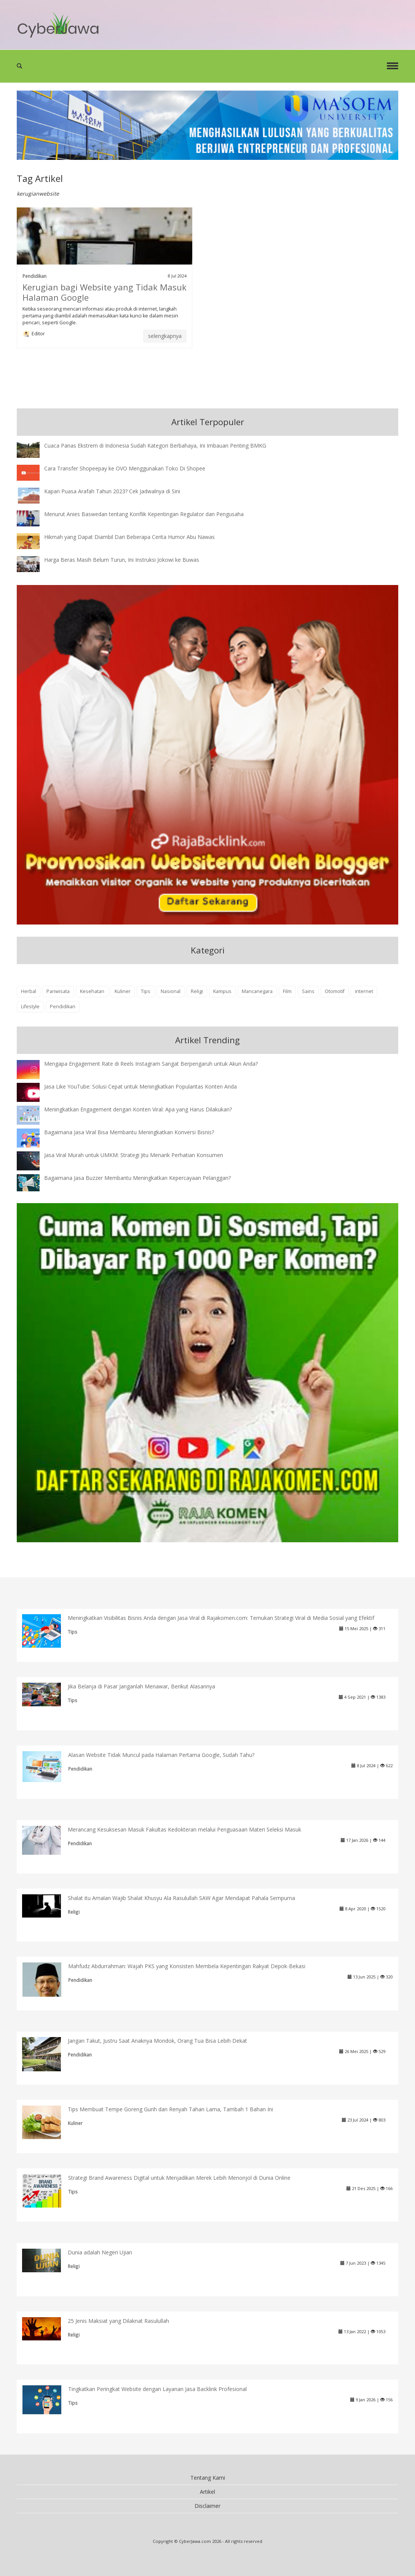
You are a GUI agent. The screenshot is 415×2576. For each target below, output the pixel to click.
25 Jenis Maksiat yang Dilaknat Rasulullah (118, 2320)
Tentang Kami (207, 2477)
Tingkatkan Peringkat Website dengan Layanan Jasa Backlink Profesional (157, 2389)
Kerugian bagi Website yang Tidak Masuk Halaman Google (104, 292)
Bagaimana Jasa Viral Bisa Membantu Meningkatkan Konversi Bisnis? (129, 1132)
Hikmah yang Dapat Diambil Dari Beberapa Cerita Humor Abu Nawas (129, 536)
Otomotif (335, 991)
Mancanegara (257, 991)
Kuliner (123, 991)
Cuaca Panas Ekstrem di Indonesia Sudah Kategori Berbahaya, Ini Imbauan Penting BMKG (155, 445)
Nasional (170, 991)
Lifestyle (30, 1006)
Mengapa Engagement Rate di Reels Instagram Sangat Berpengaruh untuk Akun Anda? (151, 1063)
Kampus (222, 991)
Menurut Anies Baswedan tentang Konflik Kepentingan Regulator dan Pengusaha (144, 514)
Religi (197, 991)
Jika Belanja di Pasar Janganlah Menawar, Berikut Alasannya (141, 1686)
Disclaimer (207, 2505)
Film (287, 991)
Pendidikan (34, 276)
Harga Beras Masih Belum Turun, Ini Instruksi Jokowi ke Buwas (121, 559)
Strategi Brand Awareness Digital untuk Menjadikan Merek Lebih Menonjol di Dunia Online (179, 2177)
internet (364, 991)
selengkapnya (165, 336)
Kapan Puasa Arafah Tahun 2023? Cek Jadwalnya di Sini (112, 491)
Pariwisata (58, 991)
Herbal (28, 991)
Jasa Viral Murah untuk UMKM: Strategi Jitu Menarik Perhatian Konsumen (133, 1155)
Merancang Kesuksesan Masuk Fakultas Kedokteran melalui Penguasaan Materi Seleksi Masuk (184, 1829)
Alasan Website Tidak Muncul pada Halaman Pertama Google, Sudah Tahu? (161, 1754)
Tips (145, 991)
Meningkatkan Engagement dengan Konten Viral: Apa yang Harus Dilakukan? (138, 1109)
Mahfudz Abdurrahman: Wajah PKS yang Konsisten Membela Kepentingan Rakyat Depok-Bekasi (186, 1966)
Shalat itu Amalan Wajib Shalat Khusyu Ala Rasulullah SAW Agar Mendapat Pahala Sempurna (181, 1898)
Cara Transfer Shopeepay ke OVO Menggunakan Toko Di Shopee (124, 468)
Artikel (207, 2491)
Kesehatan (92, 991)
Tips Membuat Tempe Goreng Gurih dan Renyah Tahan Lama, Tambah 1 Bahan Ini (170, 2109)
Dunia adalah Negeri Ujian (100, 2252)
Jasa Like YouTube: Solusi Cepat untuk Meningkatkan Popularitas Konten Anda (140, 1086)
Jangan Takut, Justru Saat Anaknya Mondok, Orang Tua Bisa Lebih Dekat (157, 2040)
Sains (308, 991)
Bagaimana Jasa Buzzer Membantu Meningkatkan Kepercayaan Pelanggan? (137, 1177)
